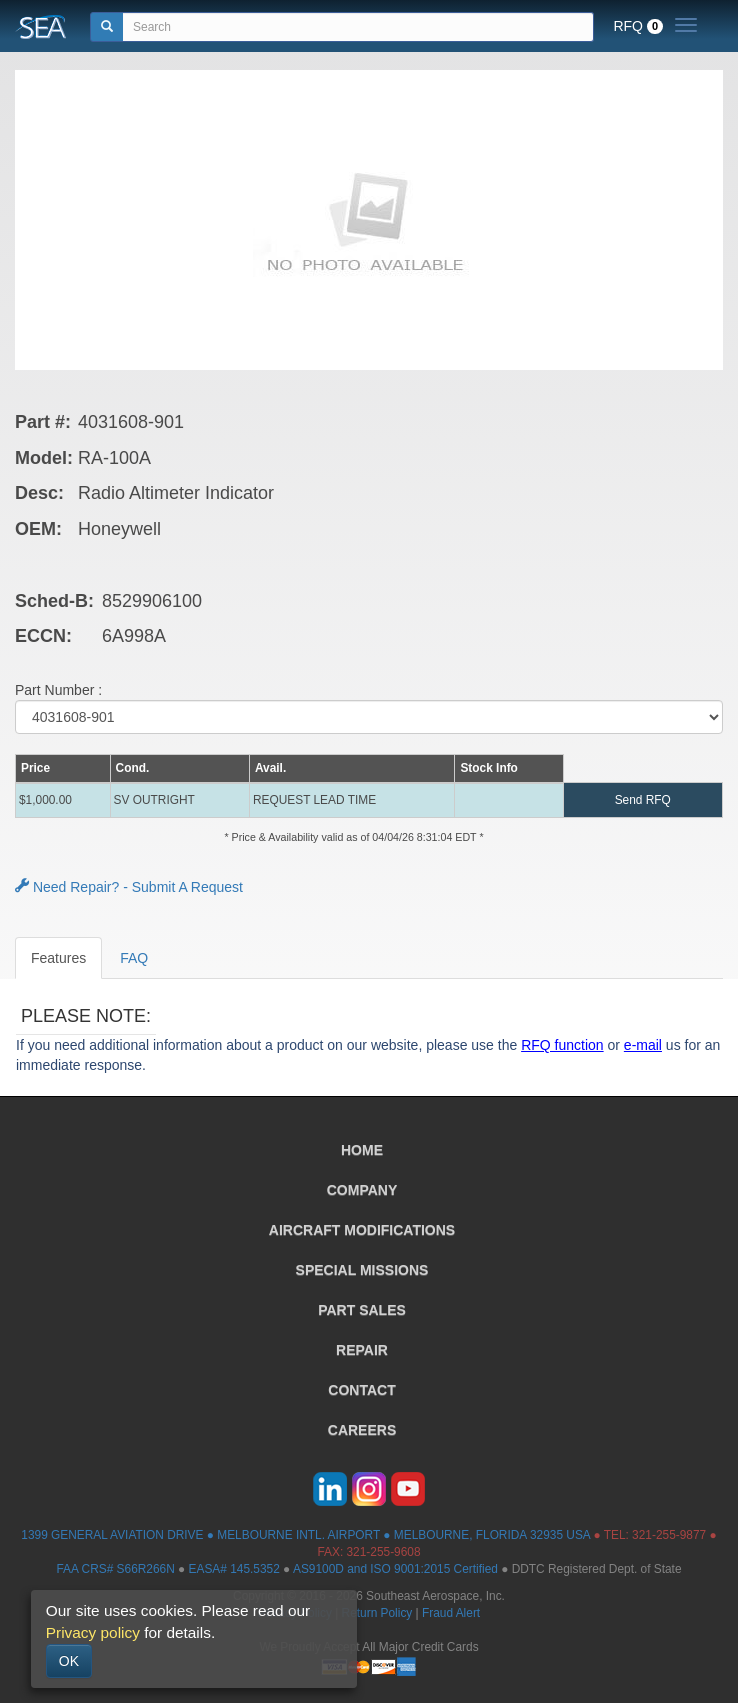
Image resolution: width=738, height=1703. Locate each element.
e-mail (643, 1045)
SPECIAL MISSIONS (362, 1270)
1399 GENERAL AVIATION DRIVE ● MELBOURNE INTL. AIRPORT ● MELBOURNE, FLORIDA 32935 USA (305, 1535)
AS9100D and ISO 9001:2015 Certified (395, 1569)
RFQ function (562, 1045)
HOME (362, 1150)
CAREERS (362, 1430)
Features (58, 958)
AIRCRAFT (362, 1230)
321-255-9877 (669, 1535)
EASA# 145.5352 (234, 1569)
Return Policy (377, 1613)
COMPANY (362, 1190)
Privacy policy (93, 1632)
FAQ (134, 958)
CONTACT (361, 1390)
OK (69, 1661)
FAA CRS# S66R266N (115, 1569)
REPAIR (362, 1350)
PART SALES (362, 1310)
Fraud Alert (451, 1613)
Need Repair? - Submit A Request (129, 887)
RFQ (638, 26)
